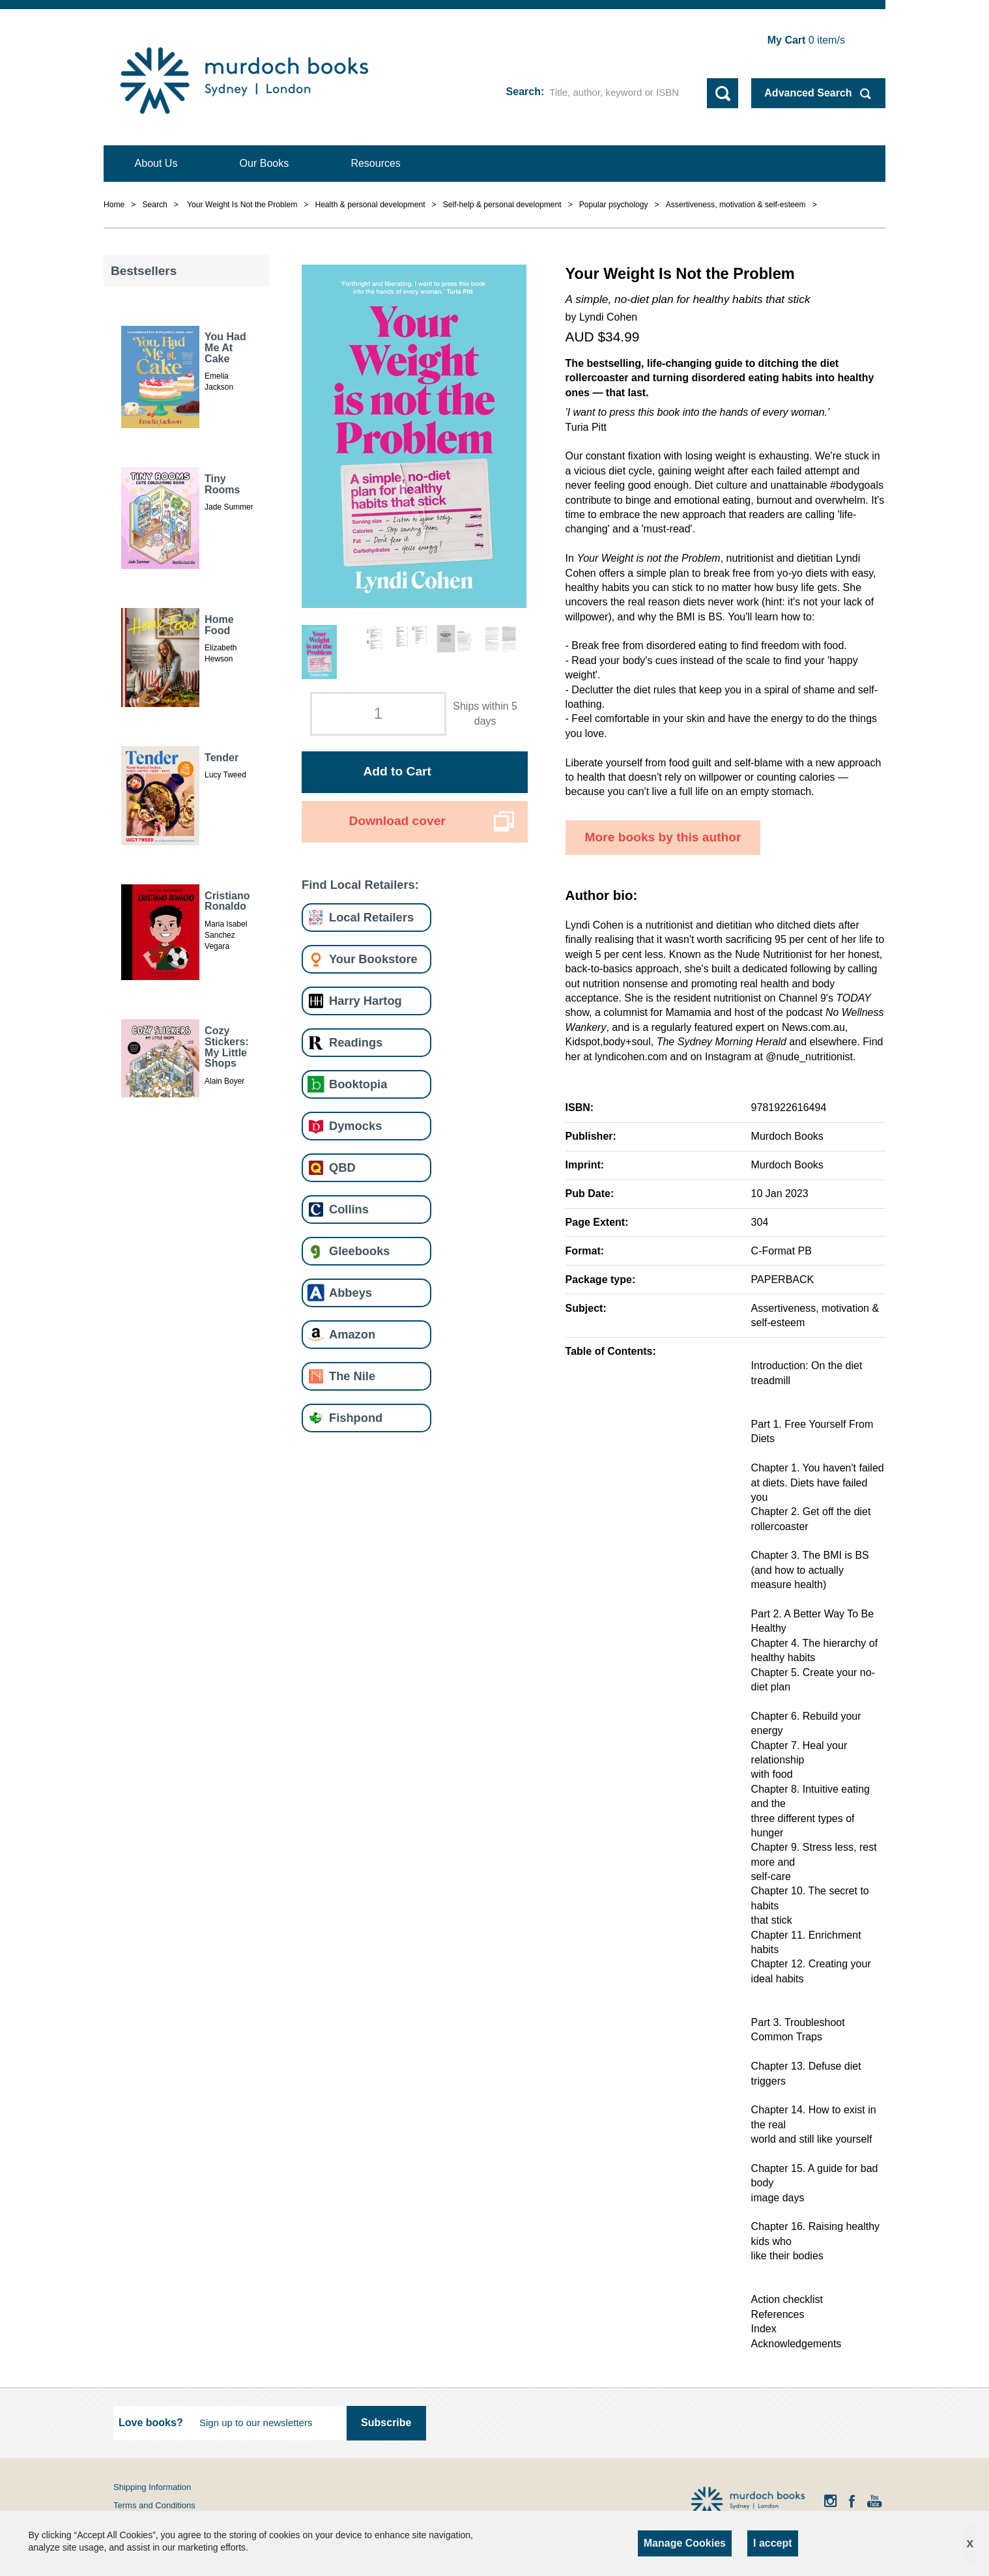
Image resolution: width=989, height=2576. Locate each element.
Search (523, 91)
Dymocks (355, 1126)
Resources (375, 163)
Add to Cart (397, 771)
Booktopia (358, 1084)
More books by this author (663, 837)
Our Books (264, 163)
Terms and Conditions (154, 2505)
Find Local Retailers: (360, 884)
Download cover (397, 821)
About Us (156, 163)
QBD (342, 1167)
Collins (349, 1209)
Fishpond (355, 1418)
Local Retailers (371, 917)
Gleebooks (359, 1251)
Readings (355, 1042)
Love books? (151, 2422)
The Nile (352, 1376)
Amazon (352, 1334)
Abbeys (350, 1292)
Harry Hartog (365, 1000)
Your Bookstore (373, 959)
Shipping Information (152, 2487)
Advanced (808, 92)
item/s (806, 40)
